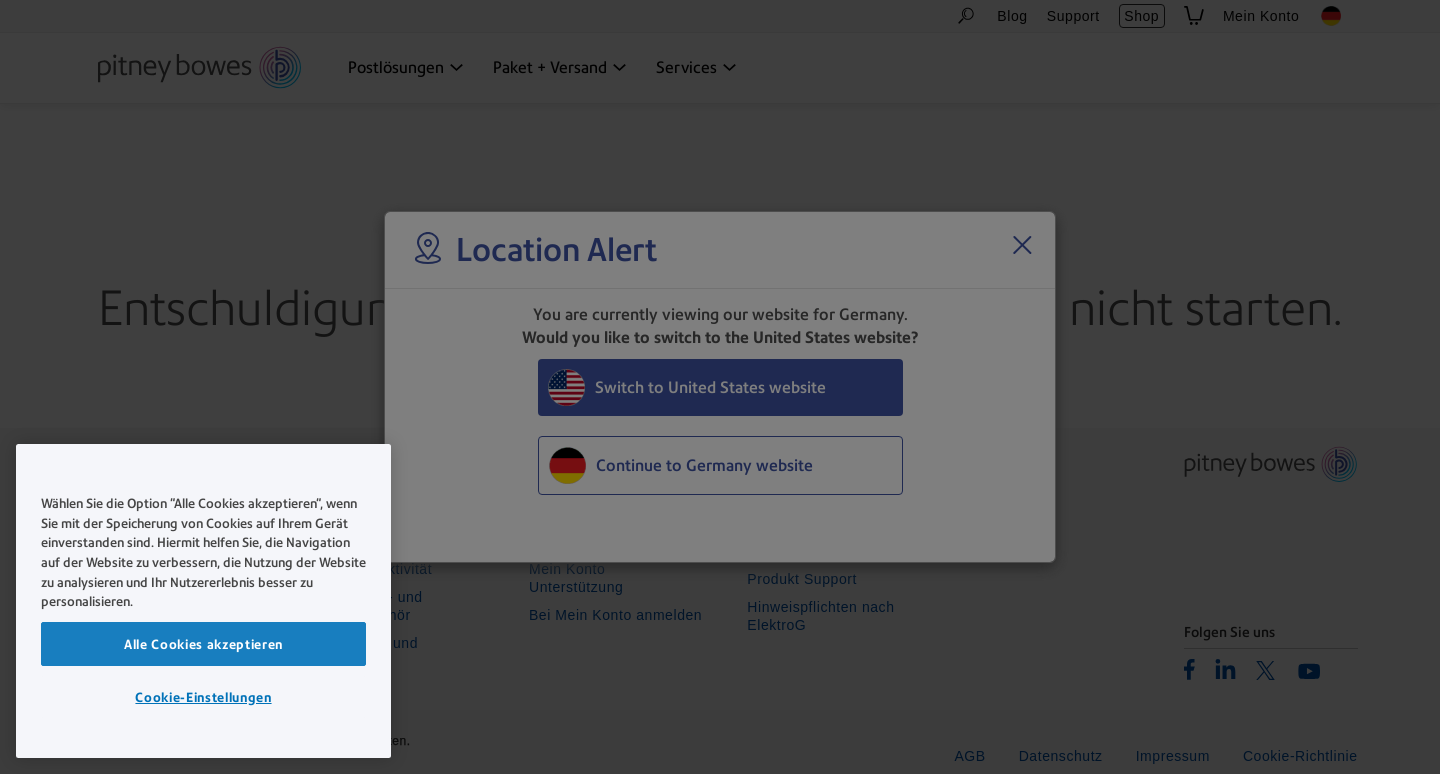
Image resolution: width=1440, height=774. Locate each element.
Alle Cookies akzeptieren (203, 644)
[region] (203, 601)
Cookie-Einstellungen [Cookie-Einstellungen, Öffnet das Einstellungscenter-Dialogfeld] (203, 697)
